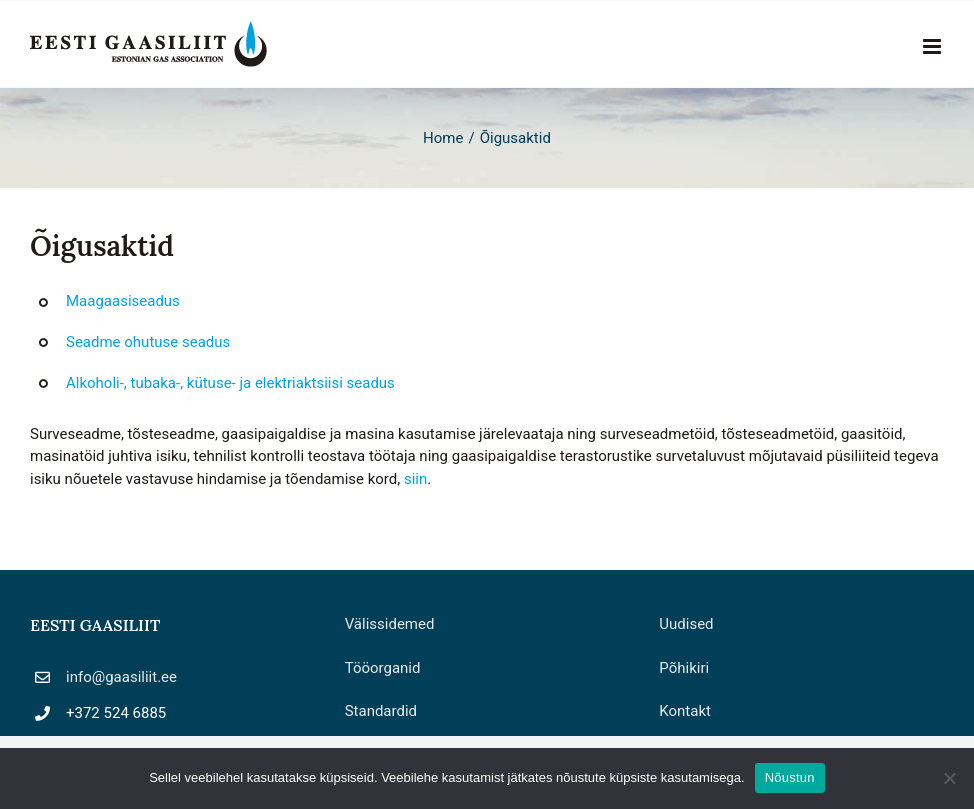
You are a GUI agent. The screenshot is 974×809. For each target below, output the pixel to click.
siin (415, 479)
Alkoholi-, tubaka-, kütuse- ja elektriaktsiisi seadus (230, 383)
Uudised (686, 624)
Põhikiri (684, 668)
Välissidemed (390, 624)
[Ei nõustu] (949, 778)
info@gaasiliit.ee (121, 677)
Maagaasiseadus (123, 301)
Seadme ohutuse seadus (148, 342)
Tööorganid (383, 668)
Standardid (381, 711)
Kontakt (685, 711)
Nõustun (790, 777)
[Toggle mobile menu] (933, 46)
